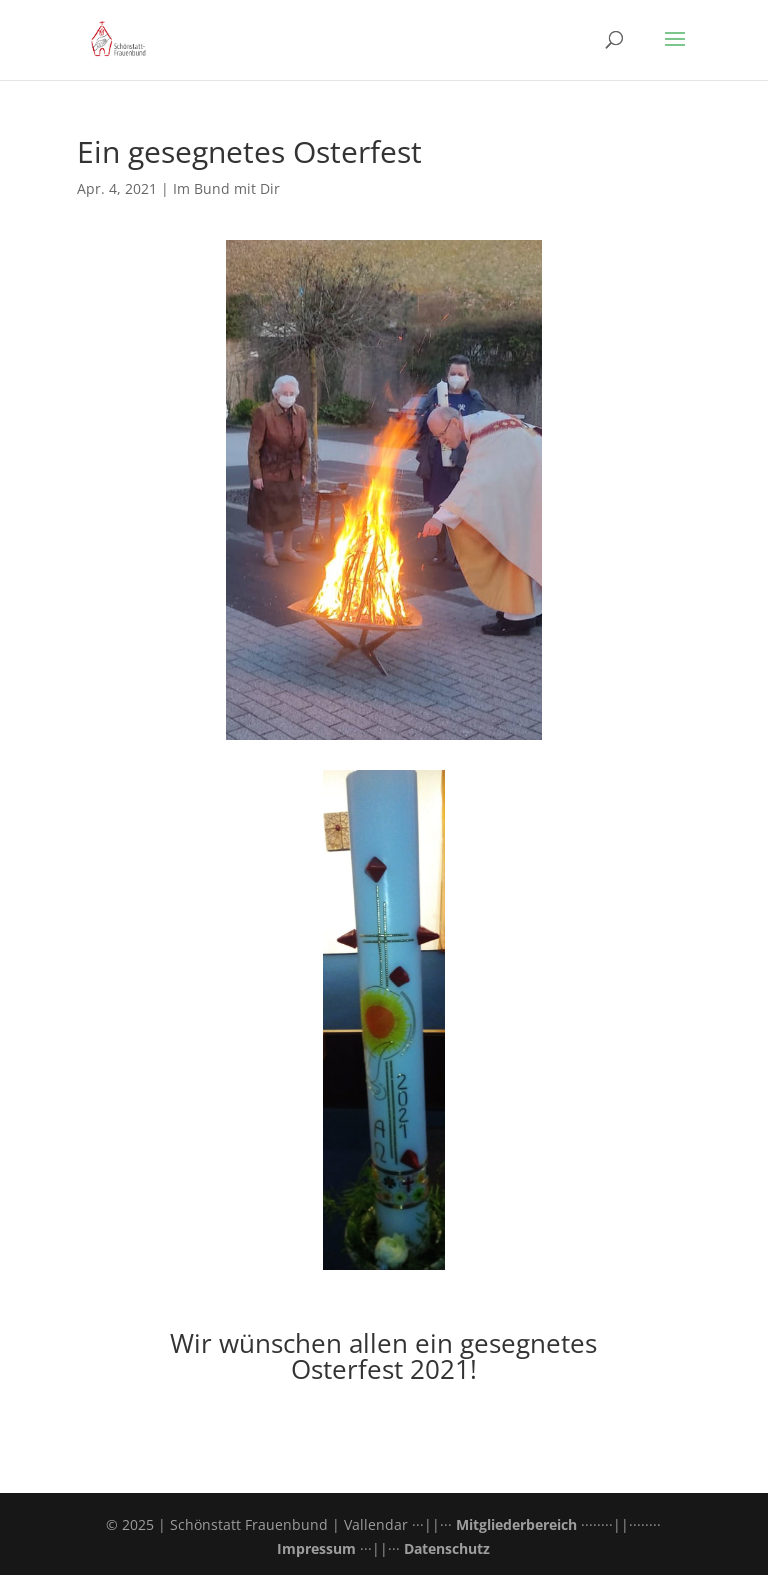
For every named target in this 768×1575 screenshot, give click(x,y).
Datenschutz (447, 1548)
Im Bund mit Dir (226, 188)
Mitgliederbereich (516, 1524)
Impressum (316, 1548)
